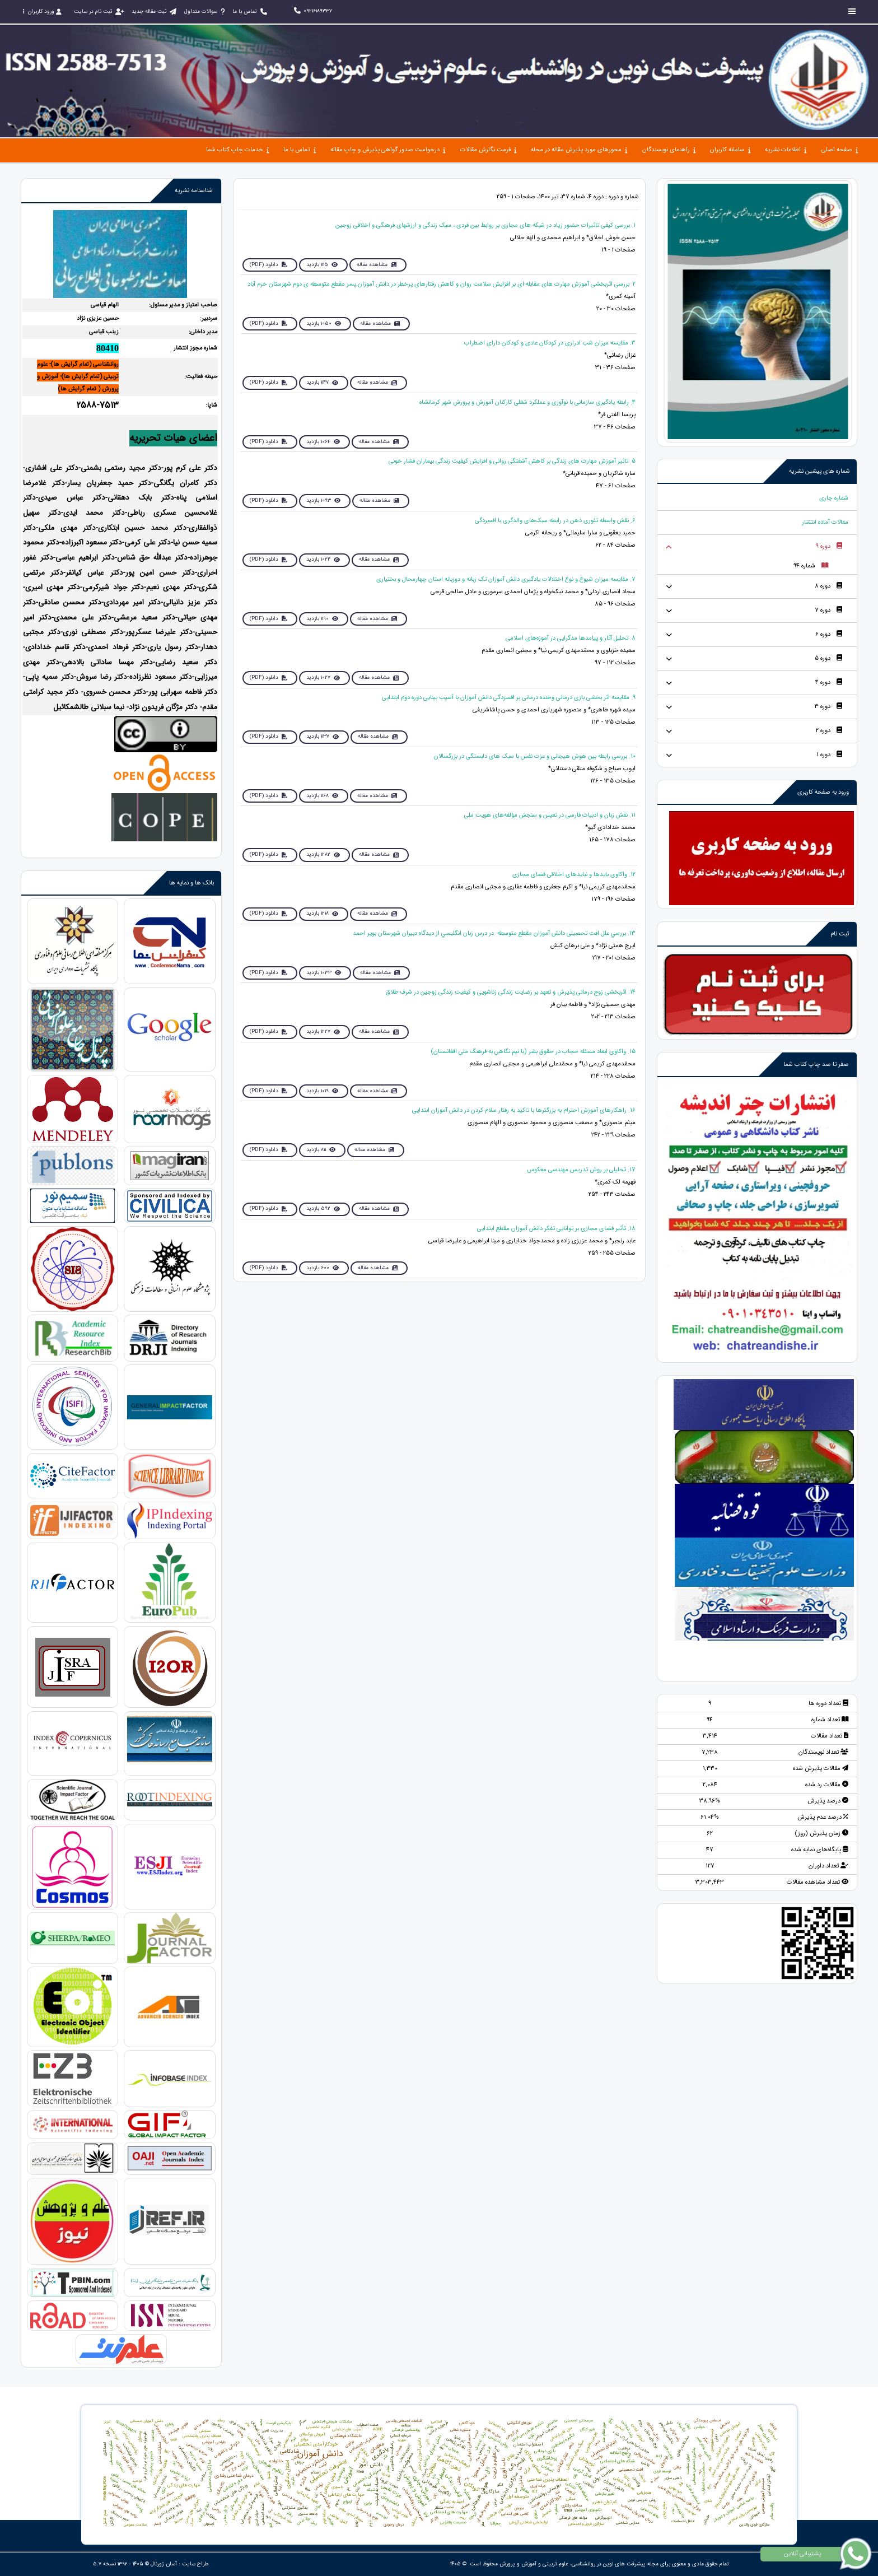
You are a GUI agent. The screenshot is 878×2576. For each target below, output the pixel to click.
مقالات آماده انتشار (825, 522)
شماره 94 (810, 566)
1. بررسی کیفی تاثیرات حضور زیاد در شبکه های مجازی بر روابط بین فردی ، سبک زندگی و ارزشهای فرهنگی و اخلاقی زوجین (485, 225)
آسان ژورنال (164, 2564)
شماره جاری (833, 498)
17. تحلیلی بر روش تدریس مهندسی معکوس (581, 1170)
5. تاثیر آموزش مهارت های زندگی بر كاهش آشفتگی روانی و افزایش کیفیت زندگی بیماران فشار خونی (512, 461)
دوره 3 (828, 706)
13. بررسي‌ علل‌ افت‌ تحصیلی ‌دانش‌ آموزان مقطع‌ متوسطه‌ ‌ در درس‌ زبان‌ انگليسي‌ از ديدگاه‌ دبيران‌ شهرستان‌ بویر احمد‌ (494, 933)
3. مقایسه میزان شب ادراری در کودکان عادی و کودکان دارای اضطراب (550, 343)
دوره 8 (828, 586)
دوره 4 (828, 682)
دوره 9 (829, 546)
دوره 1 (829, 755)
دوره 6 (828, 634)
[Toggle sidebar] (852, 11)
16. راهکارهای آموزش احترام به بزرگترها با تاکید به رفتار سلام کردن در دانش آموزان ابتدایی (524, 1110)
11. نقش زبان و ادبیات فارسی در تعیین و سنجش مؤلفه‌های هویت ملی (550, 815)
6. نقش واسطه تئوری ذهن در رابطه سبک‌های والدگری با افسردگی (555, 520)
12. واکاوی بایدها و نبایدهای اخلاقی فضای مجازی (574, 874)
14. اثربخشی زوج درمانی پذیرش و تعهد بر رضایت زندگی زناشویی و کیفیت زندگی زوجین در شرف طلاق (511, 992)
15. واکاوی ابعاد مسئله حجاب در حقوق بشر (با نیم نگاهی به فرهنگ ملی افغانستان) (533, 1051)
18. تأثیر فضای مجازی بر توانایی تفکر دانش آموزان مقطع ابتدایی (556, 1228)
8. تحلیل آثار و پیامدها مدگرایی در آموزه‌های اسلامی (571, 638)
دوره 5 (828, 658)
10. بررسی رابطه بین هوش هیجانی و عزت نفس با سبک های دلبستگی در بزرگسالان (535, 756)
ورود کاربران (42, 11)
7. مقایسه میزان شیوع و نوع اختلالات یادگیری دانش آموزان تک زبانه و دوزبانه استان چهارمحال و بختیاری (506, 579)
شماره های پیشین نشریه (819, 471)
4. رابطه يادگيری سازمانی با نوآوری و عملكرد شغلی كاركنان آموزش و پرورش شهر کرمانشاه (527, 402)
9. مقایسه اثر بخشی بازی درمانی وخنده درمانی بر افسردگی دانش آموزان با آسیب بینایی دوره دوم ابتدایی (509, 697)
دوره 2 (829, 730)
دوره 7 (828, 610)
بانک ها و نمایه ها (191, 883)
